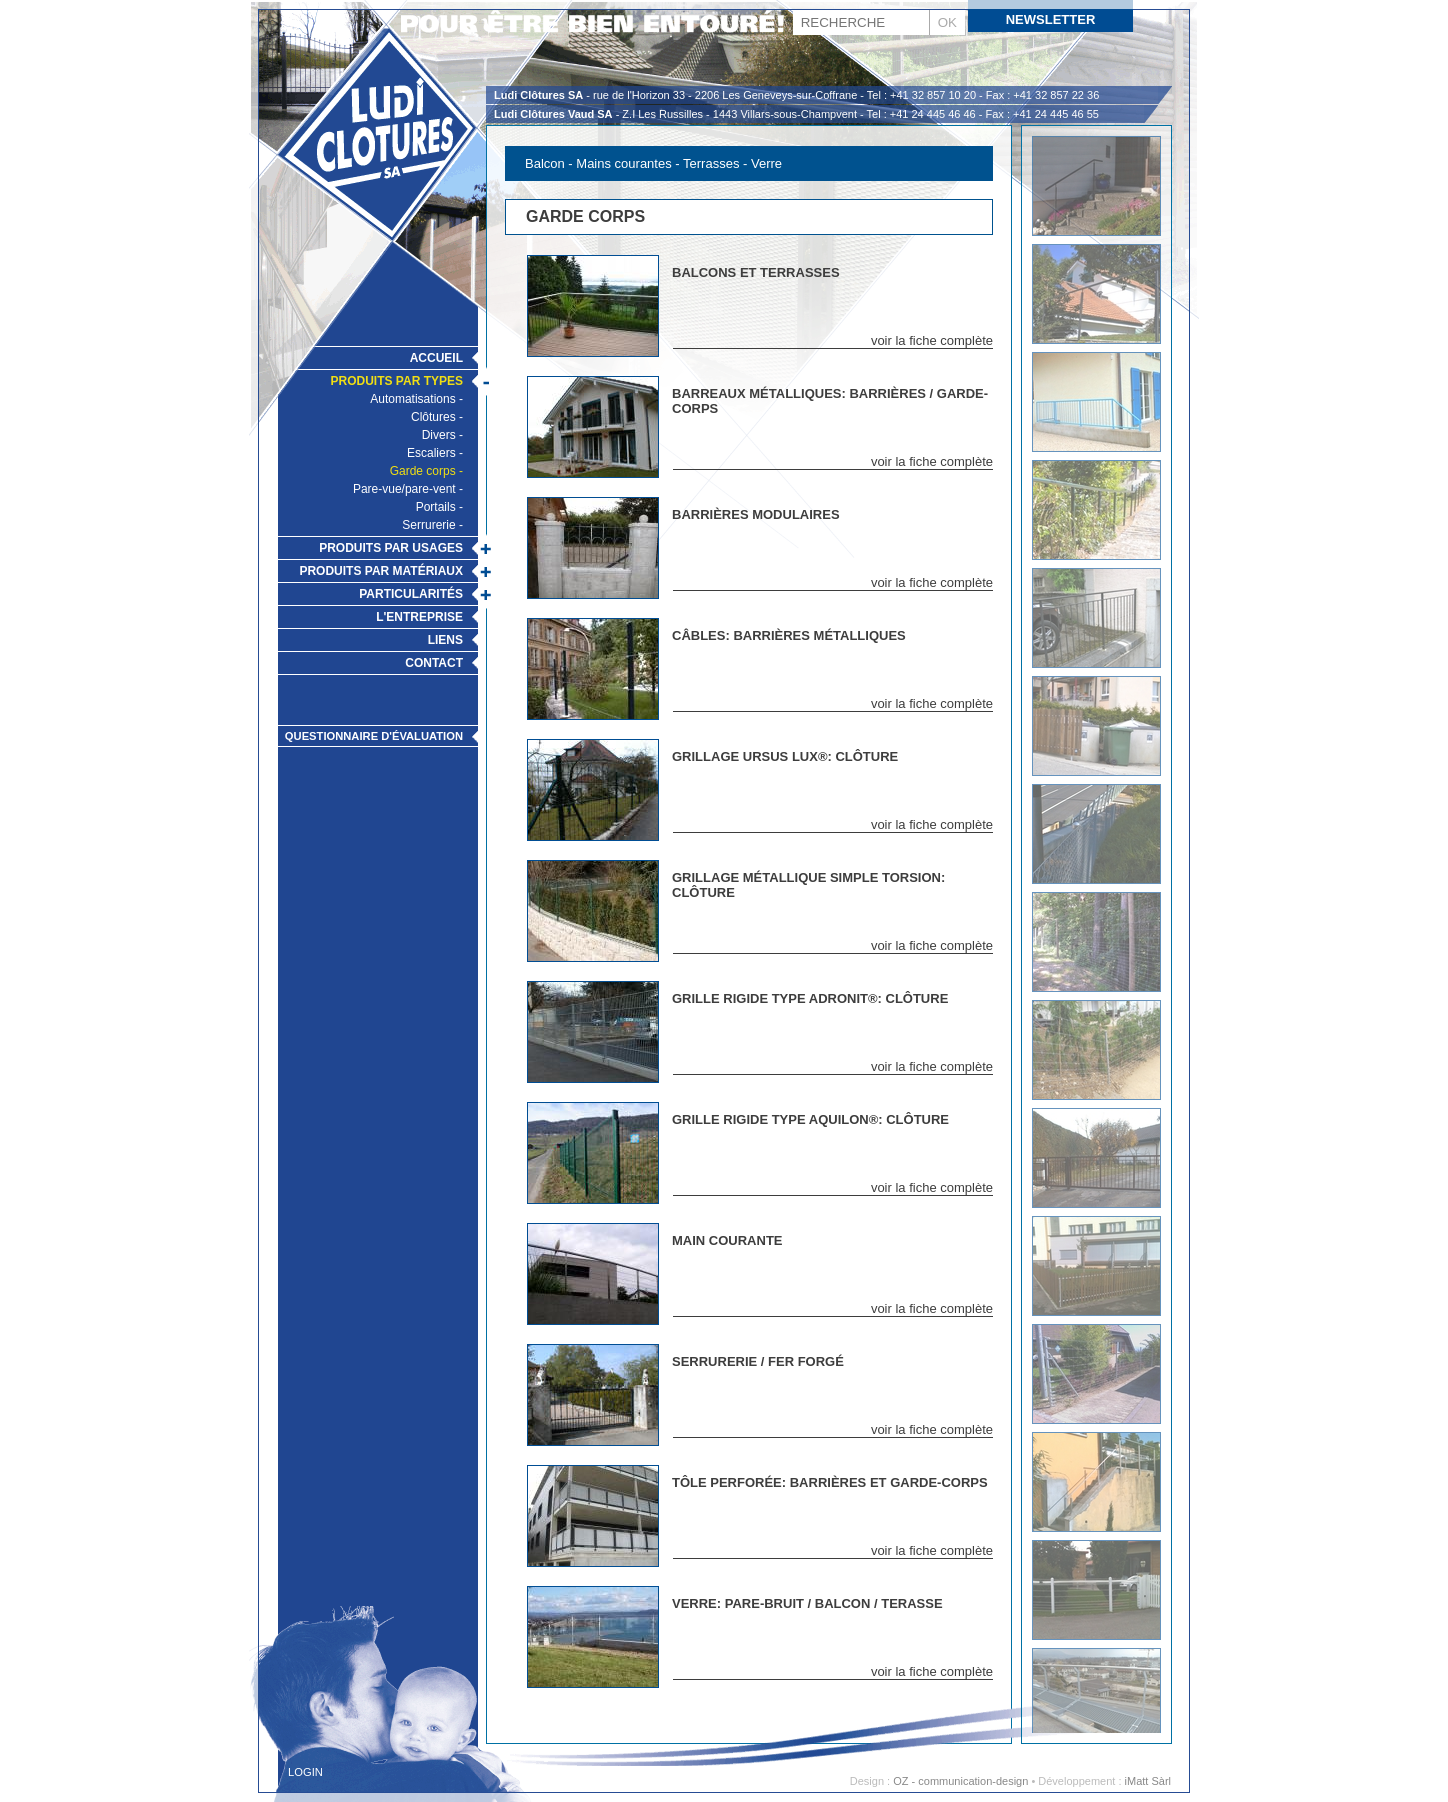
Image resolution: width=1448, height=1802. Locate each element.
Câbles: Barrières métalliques (789, 635)
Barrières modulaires (756, 514)
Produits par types (397, 381)
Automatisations (412, 399)
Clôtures (433, 417)
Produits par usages (391, 548)
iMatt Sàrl (1148, 1781)
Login (305, 1772)
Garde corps (423, 471)
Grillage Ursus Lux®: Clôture (785, 756)
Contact (434, 663)
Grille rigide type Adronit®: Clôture (810, 998)
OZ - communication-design (960, 1781)
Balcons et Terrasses (756, 272)
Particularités (411, 594)
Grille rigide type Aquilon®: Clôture (810, 1119)
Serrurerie (428, 525)
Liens (445, 640)
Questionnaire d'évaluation (374, 736)
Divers (439, 435)
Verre (766, 163)
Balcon (545, 163)
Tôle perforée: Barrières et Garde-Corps (830, 1482)
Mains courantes (625, 163)
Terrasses (711, 163)
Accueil (436, 358)
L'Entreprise (419, 617)
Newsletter (1051, 19)
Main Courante (727, 1240)
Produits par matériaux (381, 571)
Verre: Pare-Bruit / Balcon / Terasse (807, 1603)
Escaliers (431, 453)
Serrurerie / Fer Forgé (758, 1361)
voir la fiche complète (932, 340)
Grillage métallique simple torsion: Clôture (808, 885)
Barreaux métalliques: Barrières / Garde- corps (830, 401)
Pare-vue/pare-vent (404, 489)
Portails (436, 507)
